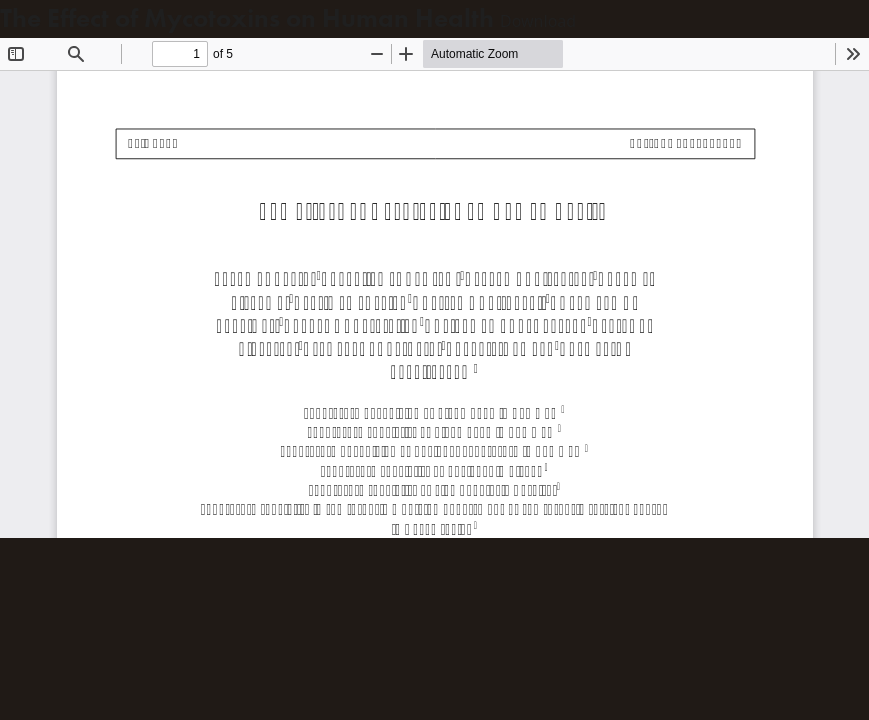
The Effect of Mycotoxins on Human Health (250, 18)
